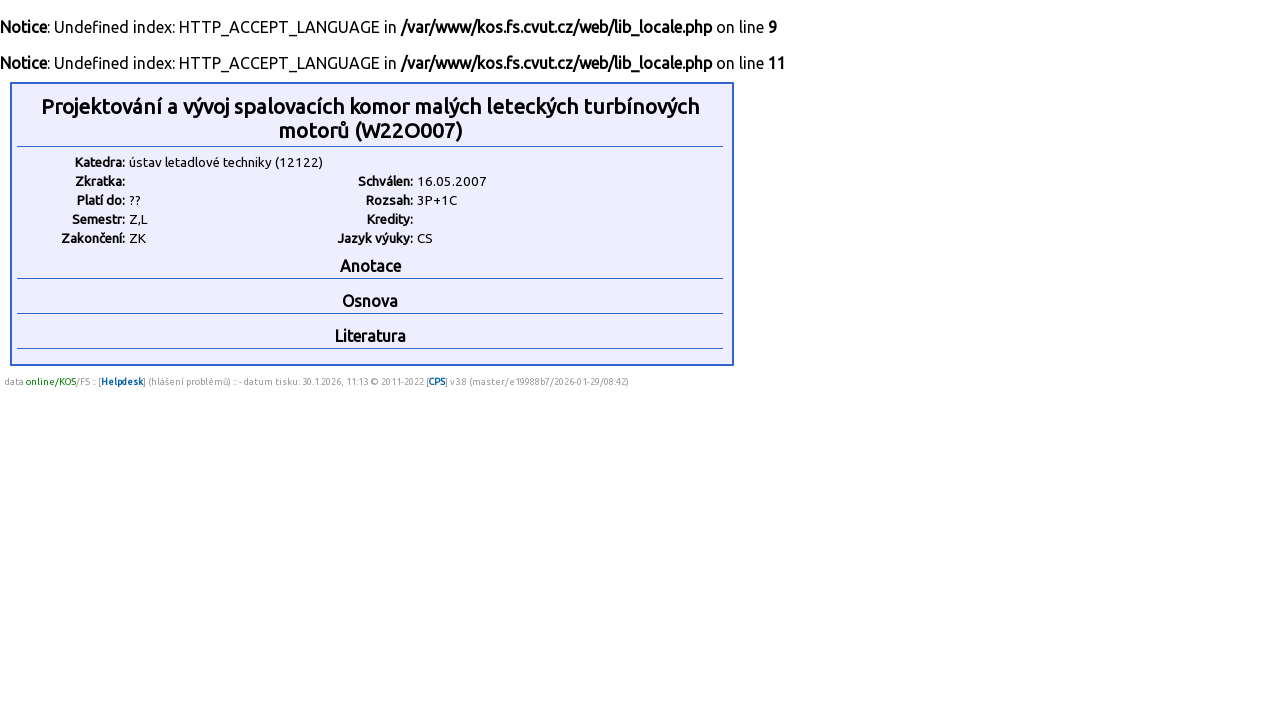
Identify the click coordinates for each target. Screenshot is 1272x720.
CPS (437, 381)
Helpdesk (122, 381)
